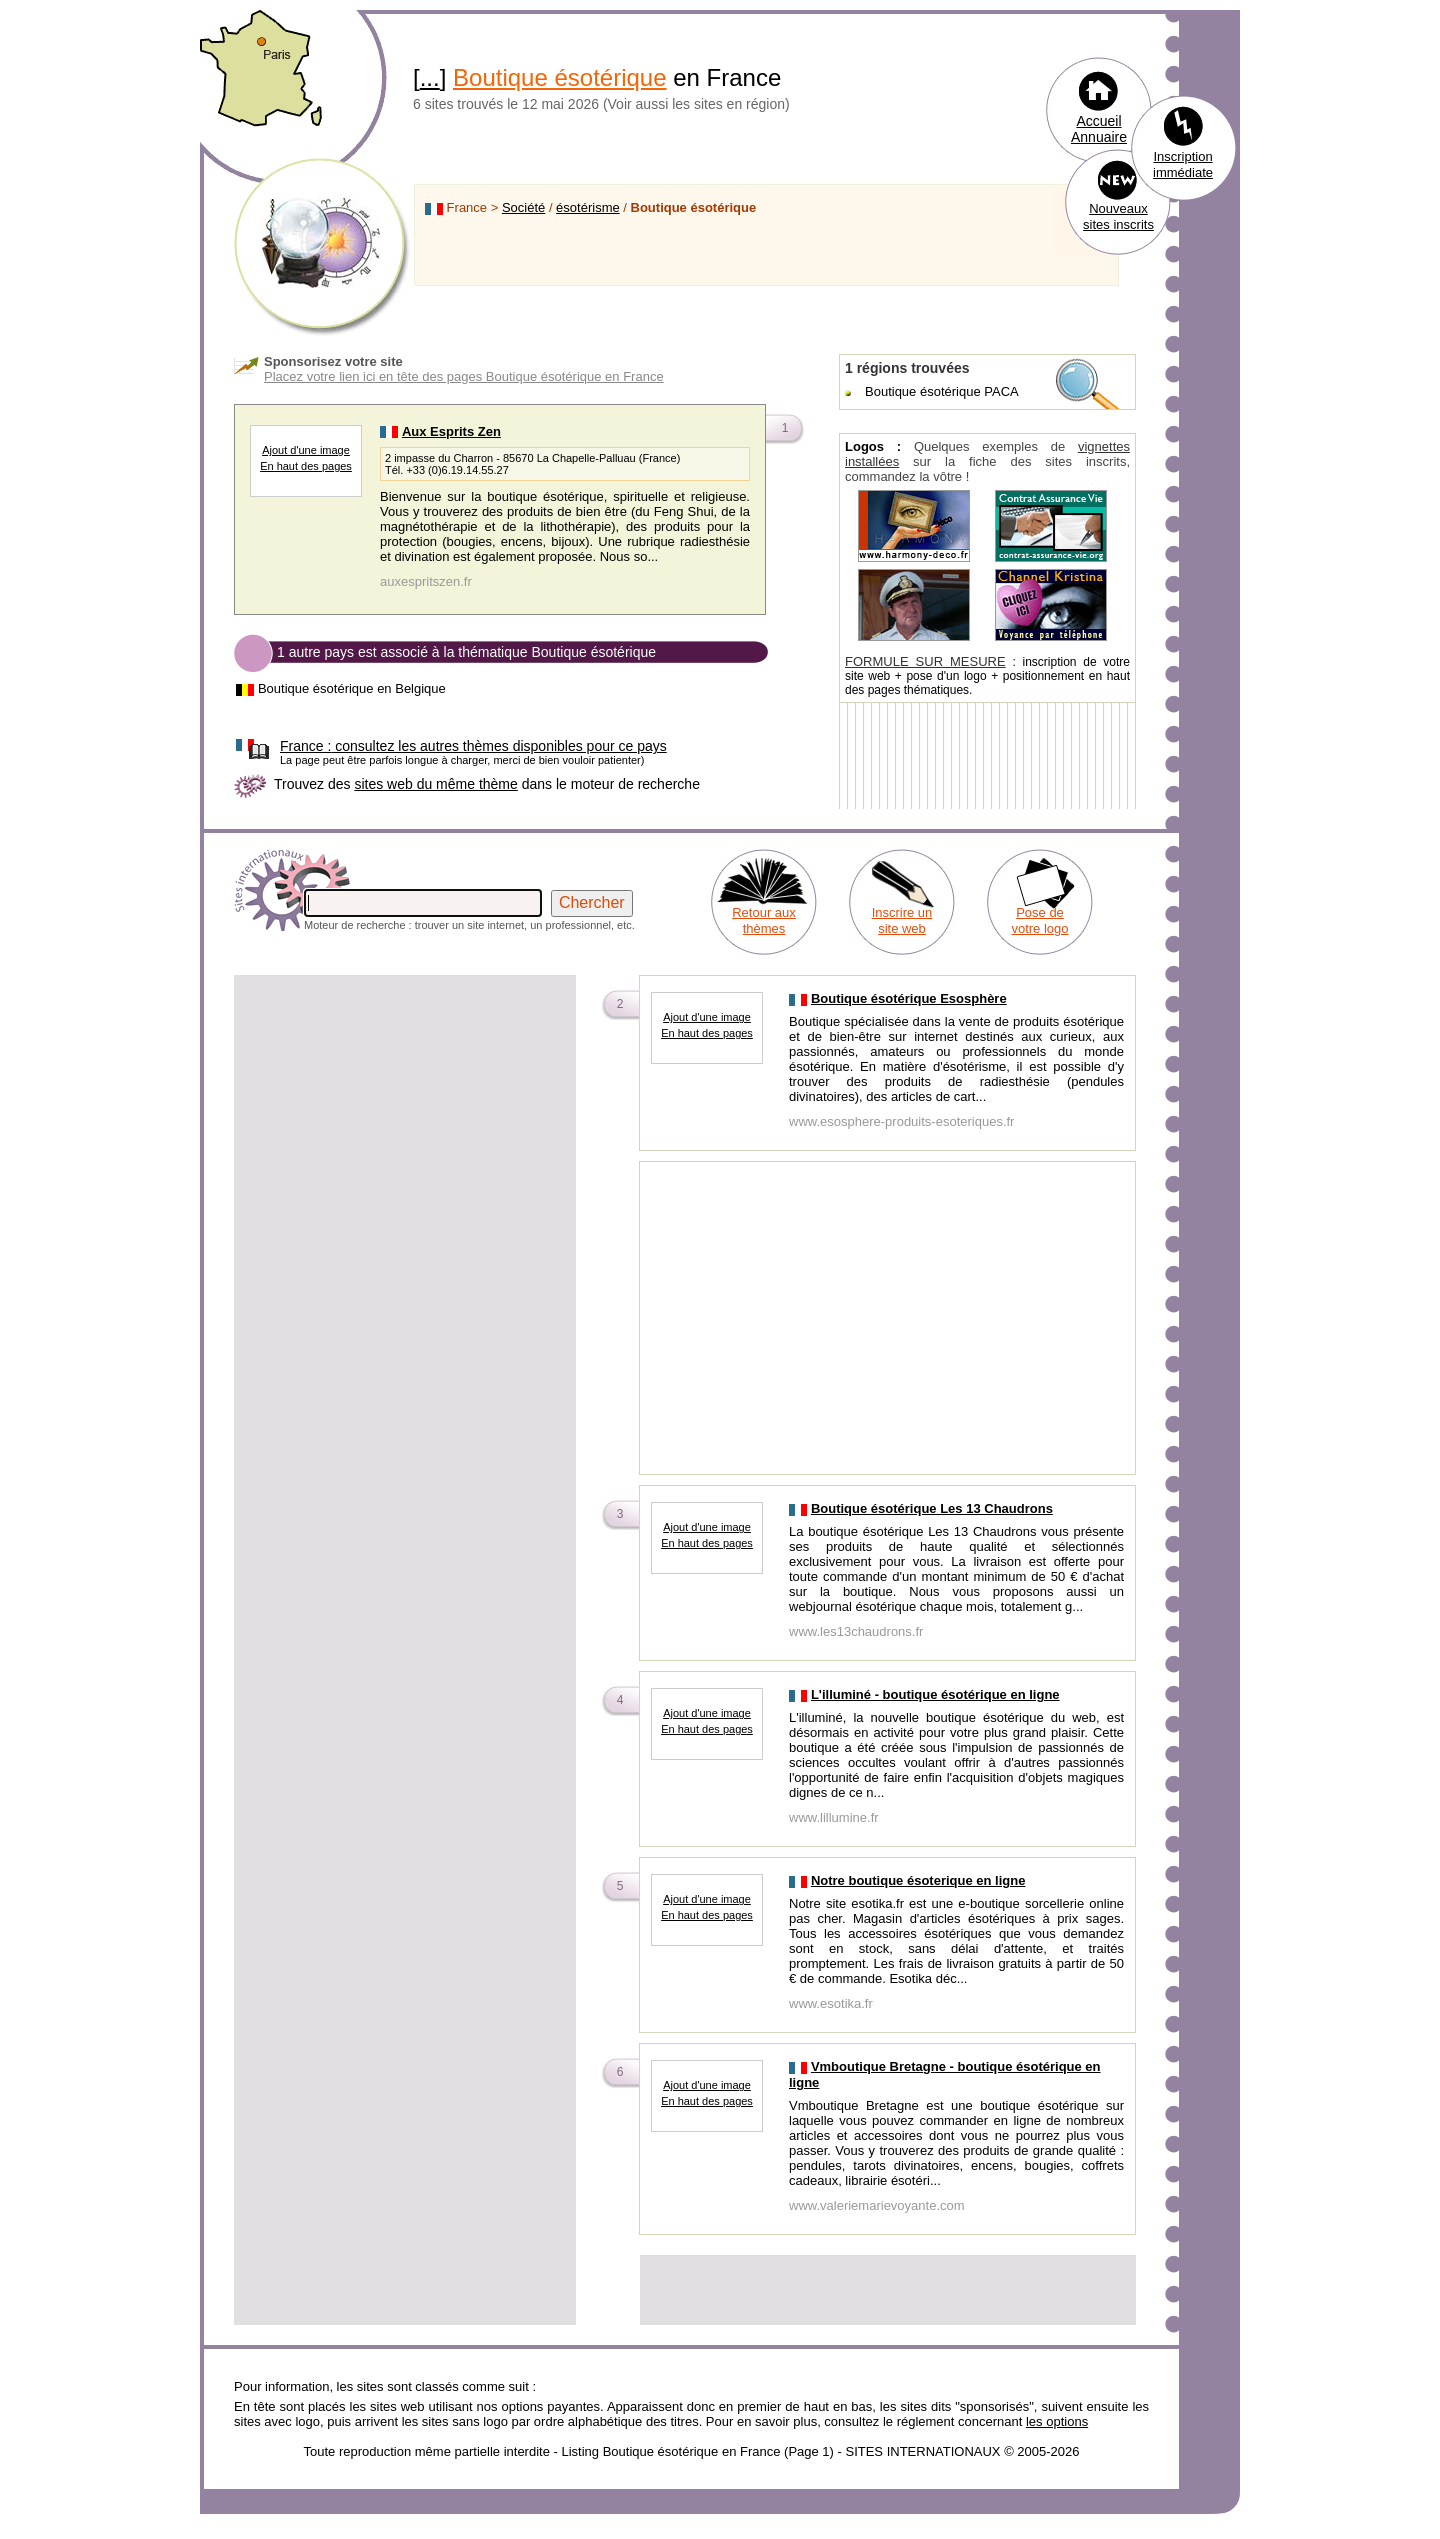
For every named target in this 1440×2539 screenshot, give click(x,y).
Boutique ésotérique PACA (942, 391)
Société (523, 207)
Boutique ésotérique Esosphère (909, 998)
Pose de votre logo (1039, 920)
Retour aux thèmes (764, 920)
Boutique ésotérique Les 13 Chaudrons (932, 1508)
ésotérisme (588, 207)
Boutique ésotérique (560, 77)
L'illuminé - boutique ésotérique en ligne (935, 1694)
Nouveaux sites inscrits (1118, 216)
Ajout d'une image (306, 450)
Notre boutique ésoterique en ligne (918, 1880)
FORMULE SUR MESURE (925, 661)
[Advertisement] (405, 1118)
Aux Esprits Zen (451, 431)
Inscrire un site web (902, 920)
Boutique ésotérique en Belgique (352, 688)
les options (1057, 2421)
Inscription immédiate (1183, 164)
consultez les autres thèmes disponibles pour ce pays (473, 746)
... (430, 77)
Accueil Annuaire (1099, 129)
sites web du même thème (435, 784)
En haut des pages (306, 466)
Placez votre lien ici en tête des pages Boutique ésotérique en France (464, 376)
